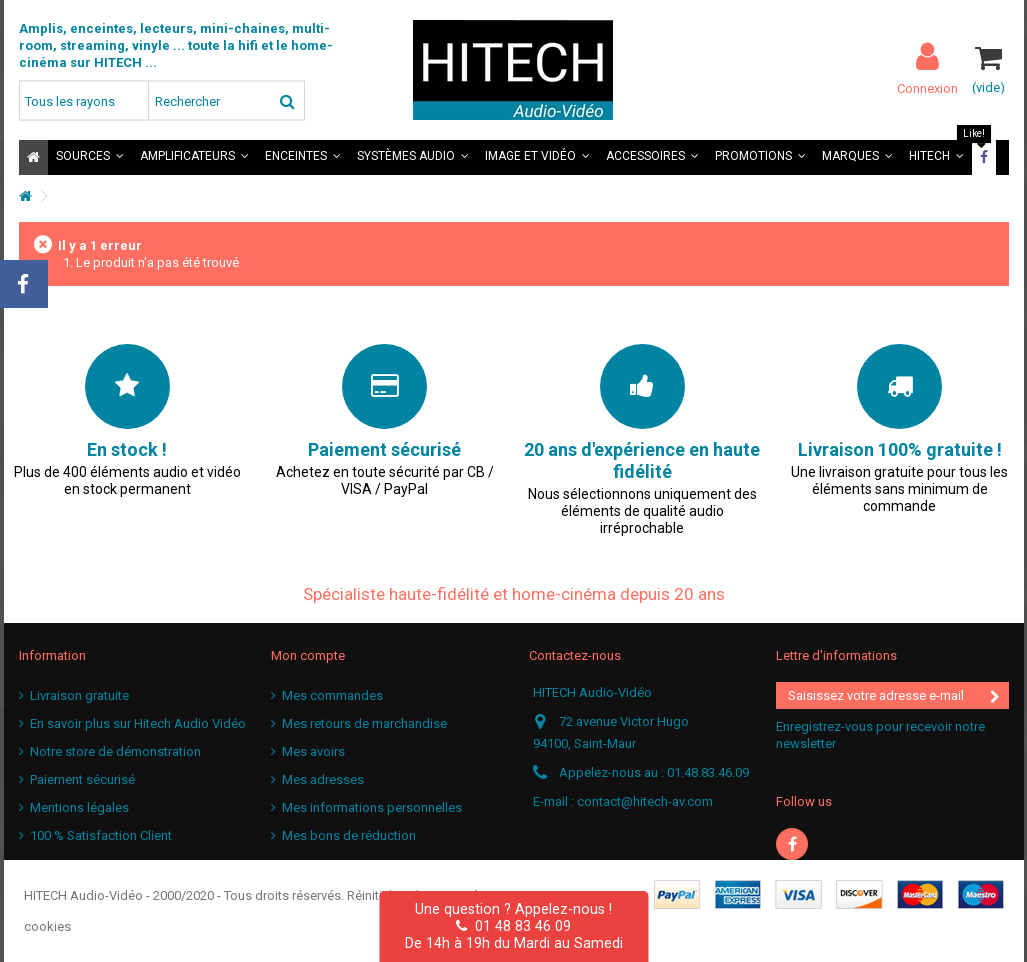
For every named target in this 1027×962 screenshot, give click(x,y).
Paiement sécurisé (82, 779)
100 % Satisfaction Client (101, 835)
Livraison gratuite (79, 695)
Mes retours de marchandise (364, 723)
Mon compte (308, 655)
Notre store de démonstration (115, 751)
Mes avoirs (313, 751)
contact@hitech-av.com (645, 801)
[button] (90, 157)
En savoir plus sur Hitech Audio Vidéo (138, 723)
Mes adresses (323, 779)
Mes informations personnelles (372, 807)
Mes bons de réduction (349, 835)
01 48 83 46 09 (513, 926)
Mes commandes (332, 695)
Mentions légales (79, 807)
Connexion (927, 88)
